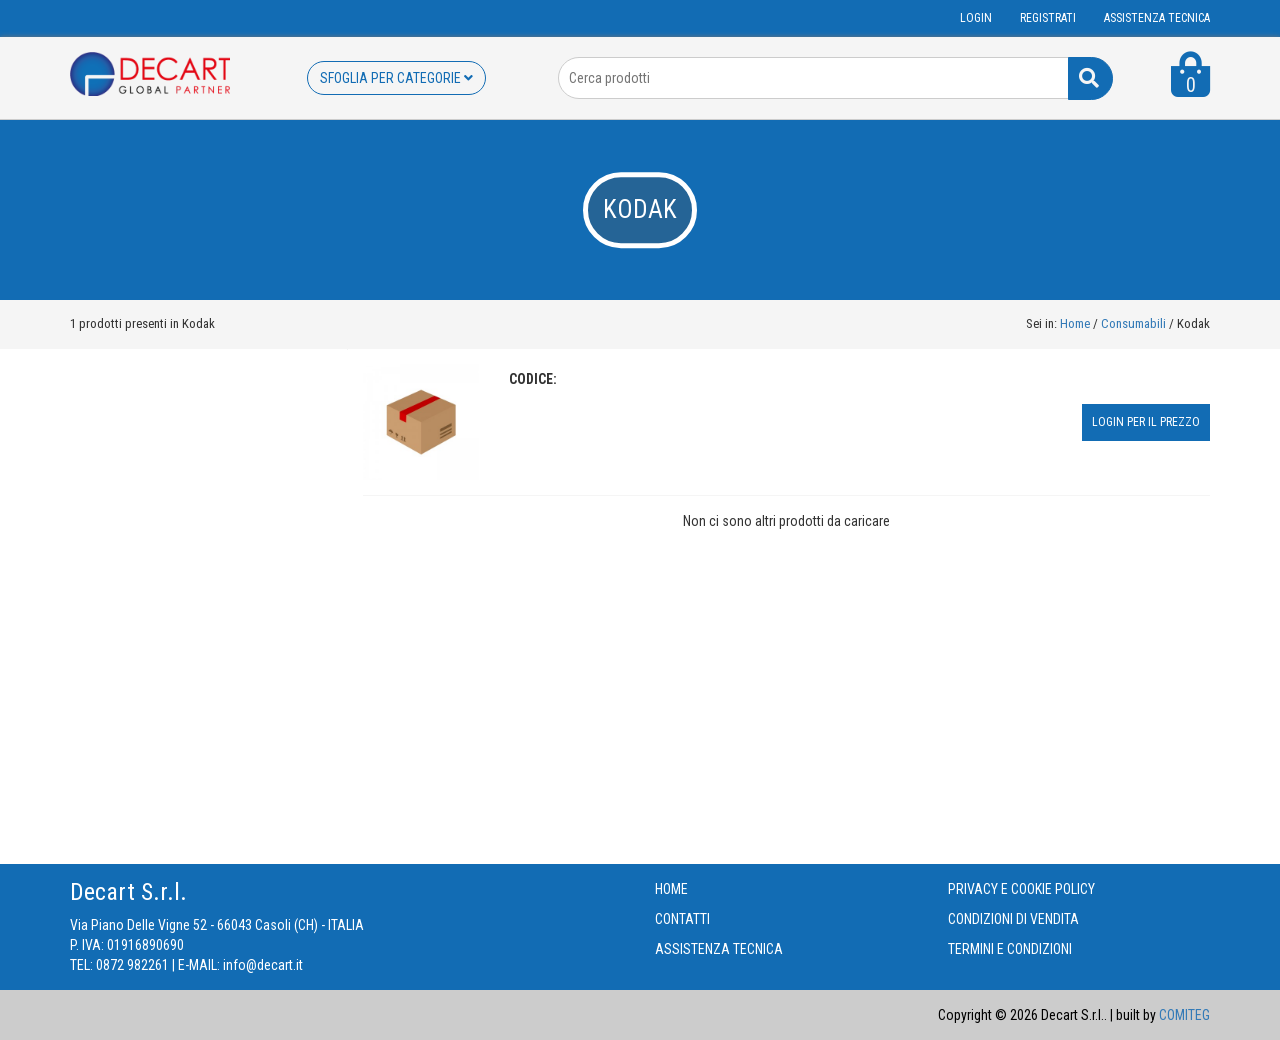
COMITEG (1184, 1015)
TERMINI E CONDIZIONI (1010, 949)
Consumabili (1135, 323)
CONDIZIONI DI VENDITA (1013, 919)
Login (976, 18)
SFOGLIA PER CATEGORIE (396, 78)
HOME (671, 889)
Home (1075, 323)
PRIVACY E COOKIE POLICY (1021, 889)
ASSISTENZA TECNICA (1157, 18)
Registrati (1048, 18)
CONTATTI (682, 919)
